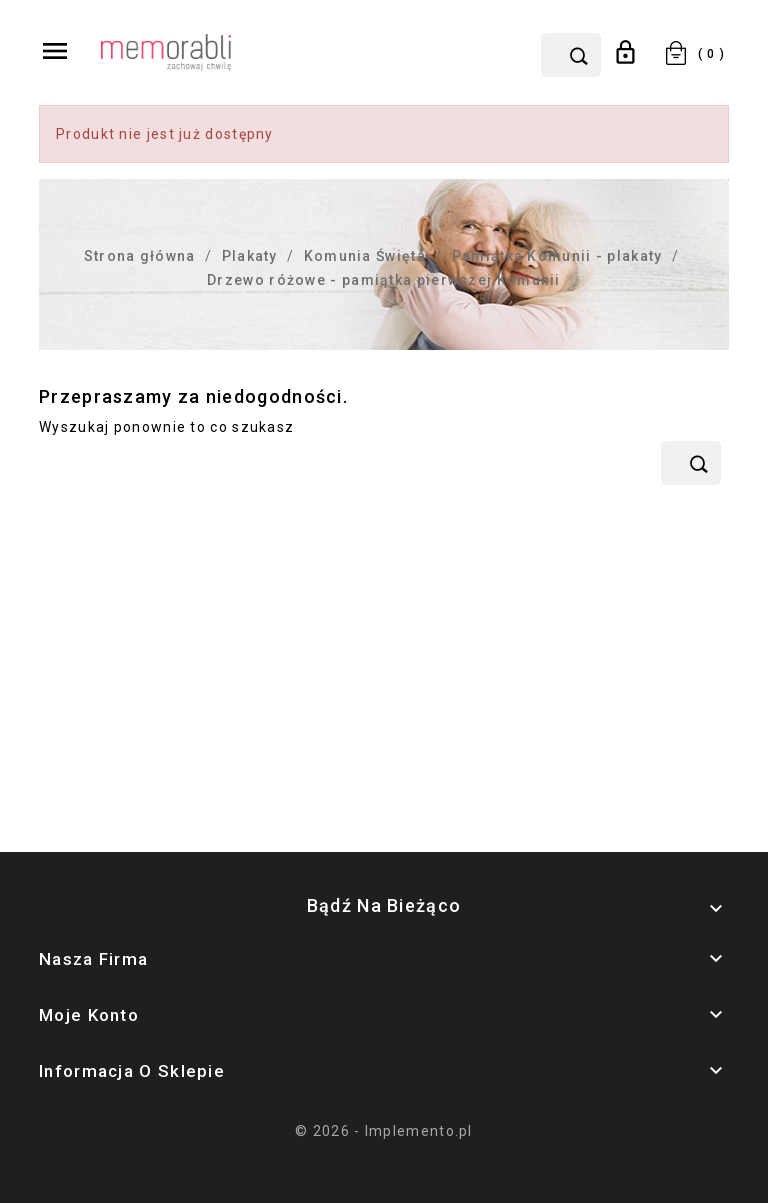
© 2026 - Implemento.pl (384, 1131)
